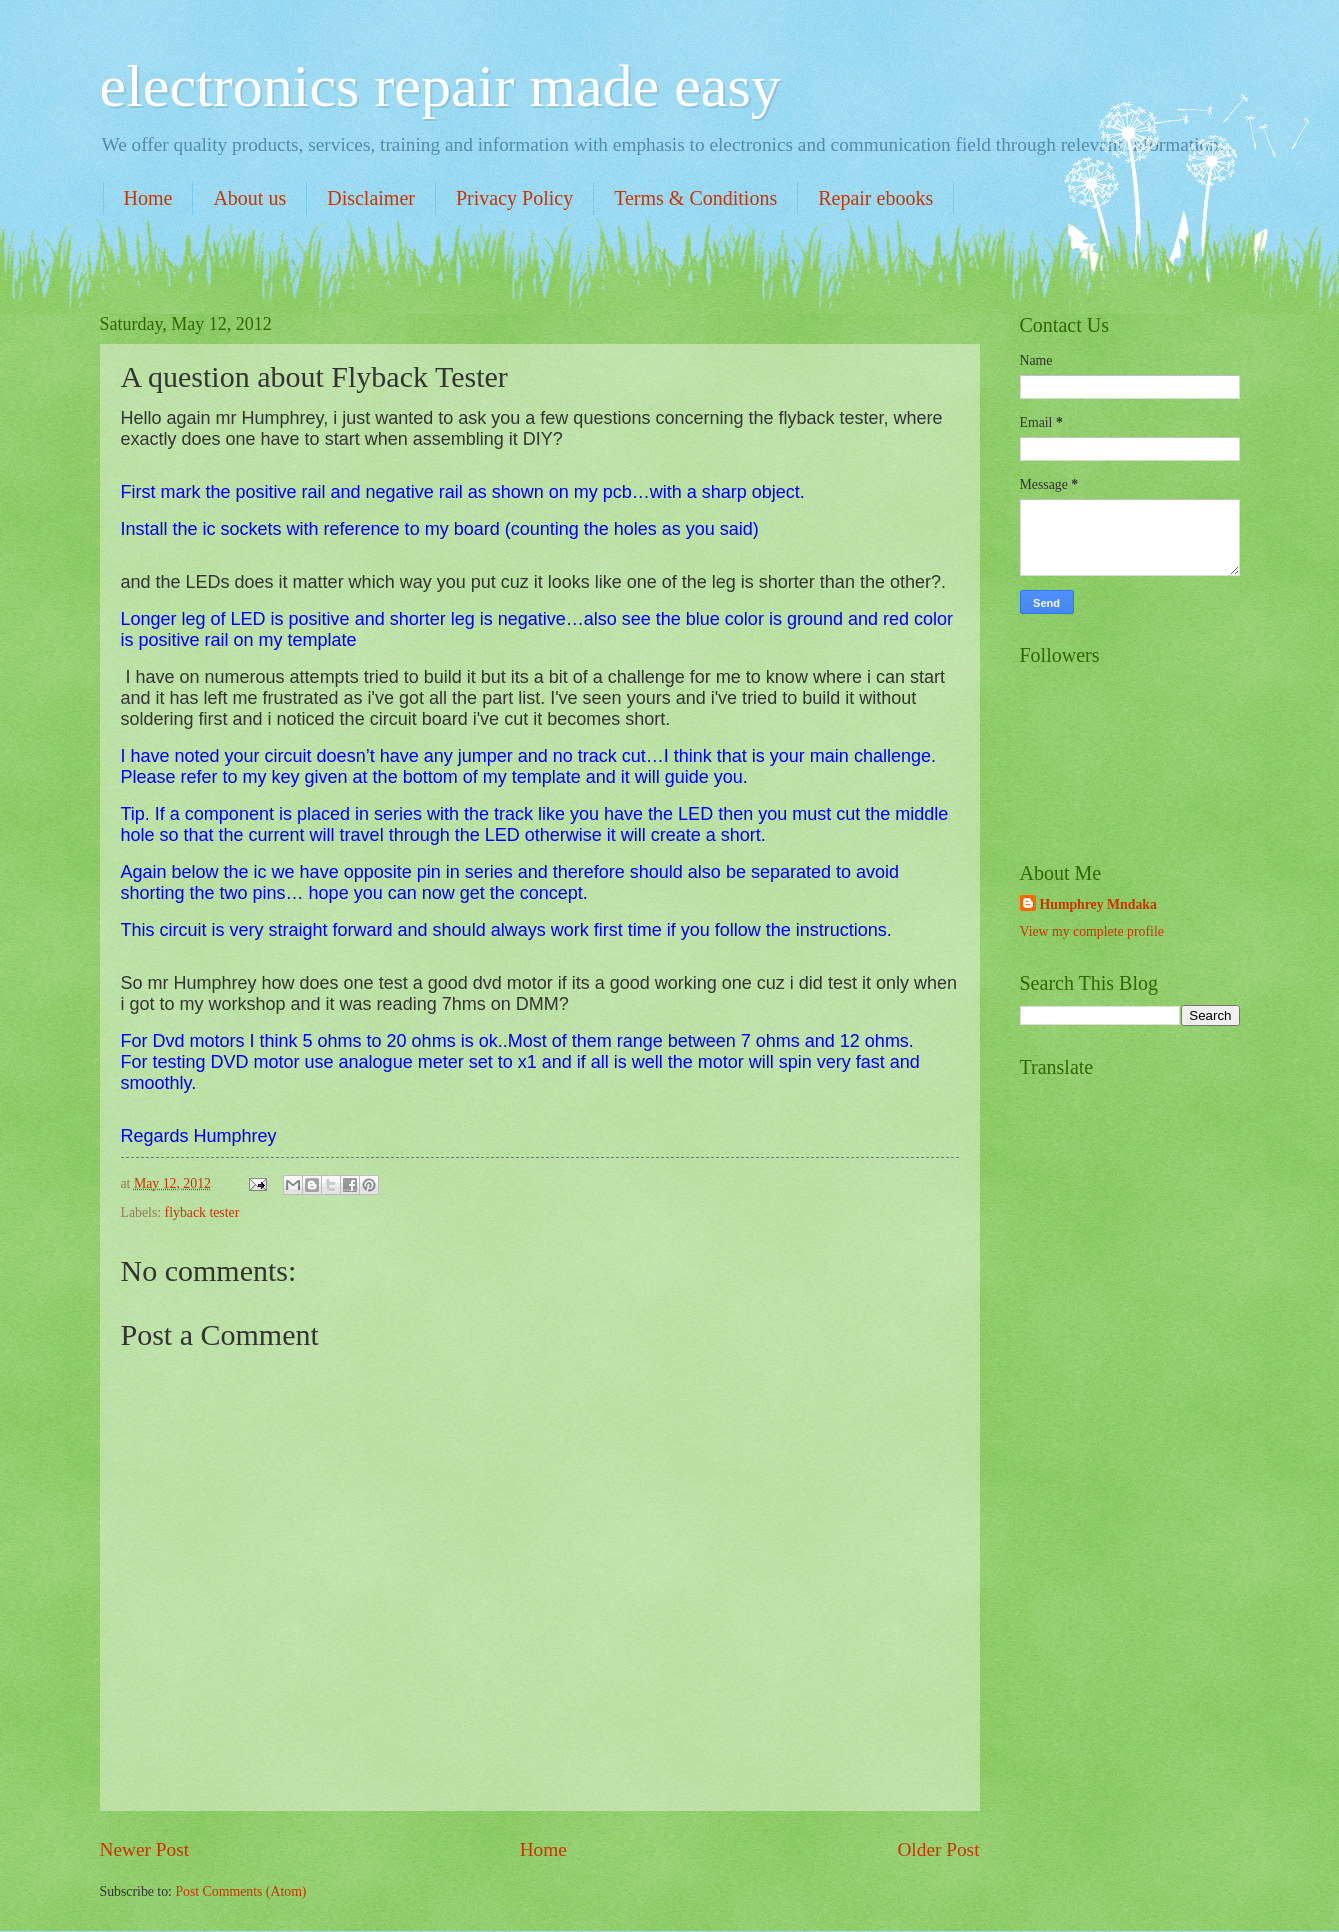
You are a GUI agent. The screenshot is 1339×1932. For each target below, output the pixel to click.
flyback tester (202, 1212)
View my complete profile (1092, 931)
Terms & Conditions (695, 198)
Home (148, 198)
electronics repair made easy (440, 86)
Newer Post (145, 1849)
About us (249, 198)
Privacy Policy (514, 198)
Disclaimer (371, 198)
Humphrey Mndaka (1098, 904)
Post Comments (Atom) (240, 1891)
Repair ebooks (875, 198)
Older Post (938, 1849)
